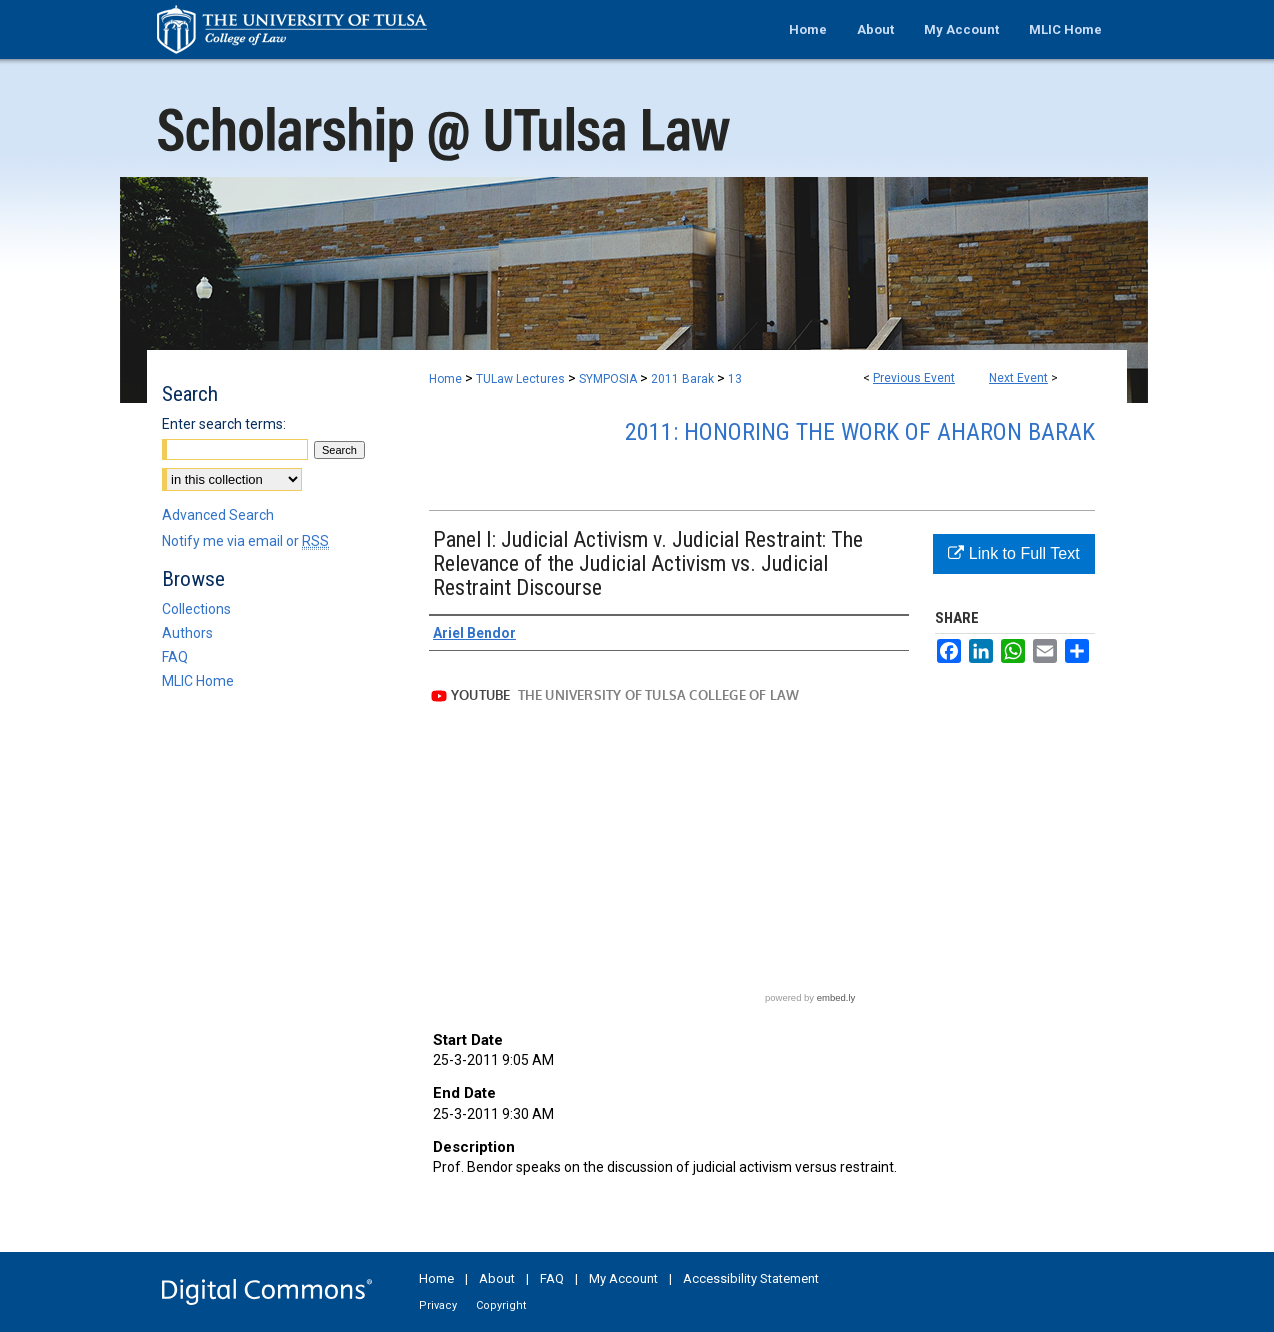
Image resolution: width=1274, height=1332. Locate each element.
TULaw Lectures (522, 379)
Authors (187, 633)
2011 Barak (684, 379)
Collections (196, 609)
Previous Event (914, 378)
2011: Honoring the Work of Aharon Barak (860, 432)
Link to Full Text (1013, 553)
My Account (623, 1278)
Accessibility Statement (751, 1278)
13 (735, 379)
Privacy (438, 1305)
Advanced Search (218, 515)
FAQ (175, 657)
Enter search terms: (224, 424)
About (497, 1278)
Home (445, 379)
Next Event (1018, 378)
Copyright (501, 1305)
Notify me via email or (245, 541)
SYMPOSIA (609, 379)
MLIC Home (198, 681)
